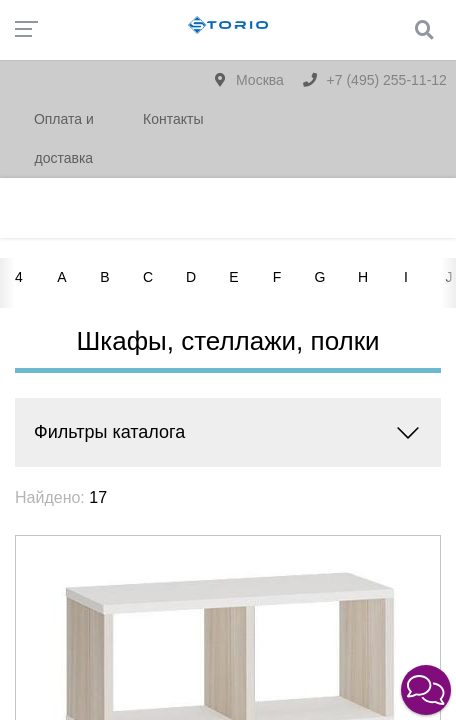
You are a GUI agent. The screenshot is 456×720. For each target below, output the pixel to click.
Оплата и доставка (64, 138)
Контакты (173, 119)
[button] (426, 690)
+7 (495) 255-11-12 (375, 80)
